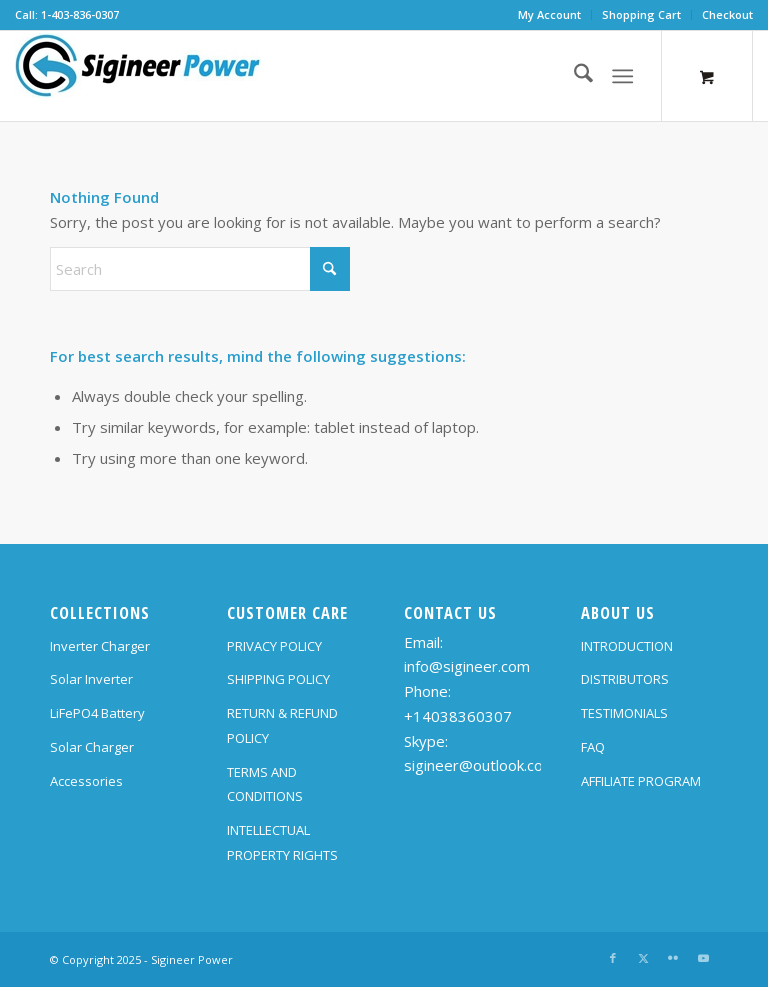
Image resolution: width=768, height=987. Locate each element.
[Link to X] (643, 958)
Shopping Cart (641, 14)
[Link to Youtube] (703, 958)
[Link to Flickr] (673, 958)
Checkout (727, 14)
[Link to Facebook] (613, 958)
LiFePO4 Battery (97, 713)
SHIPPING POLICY (278, 679)
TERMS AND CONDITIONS (265, 784)
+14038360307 (458, 716)
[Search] (573, 76)
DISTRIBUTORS (625, 679)
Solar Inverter (91, 679)
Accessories (86, 781)
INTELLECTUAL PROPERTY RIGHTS (282, 842)
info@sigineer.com (467, 666)
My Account (549, 14)
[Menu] (622, 76)
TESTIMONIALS (624, 713)
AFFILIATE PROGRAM (641, 781)
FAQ (593, 747)
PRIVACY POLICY (274, 646)
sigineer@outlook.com (480, 765)
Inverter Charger (100, 646)
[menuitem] (550, 15)
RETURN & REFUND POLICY (282, 725)
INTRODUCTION (627, 646)
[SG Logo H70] (138, 76)
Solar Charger (92, 747)
